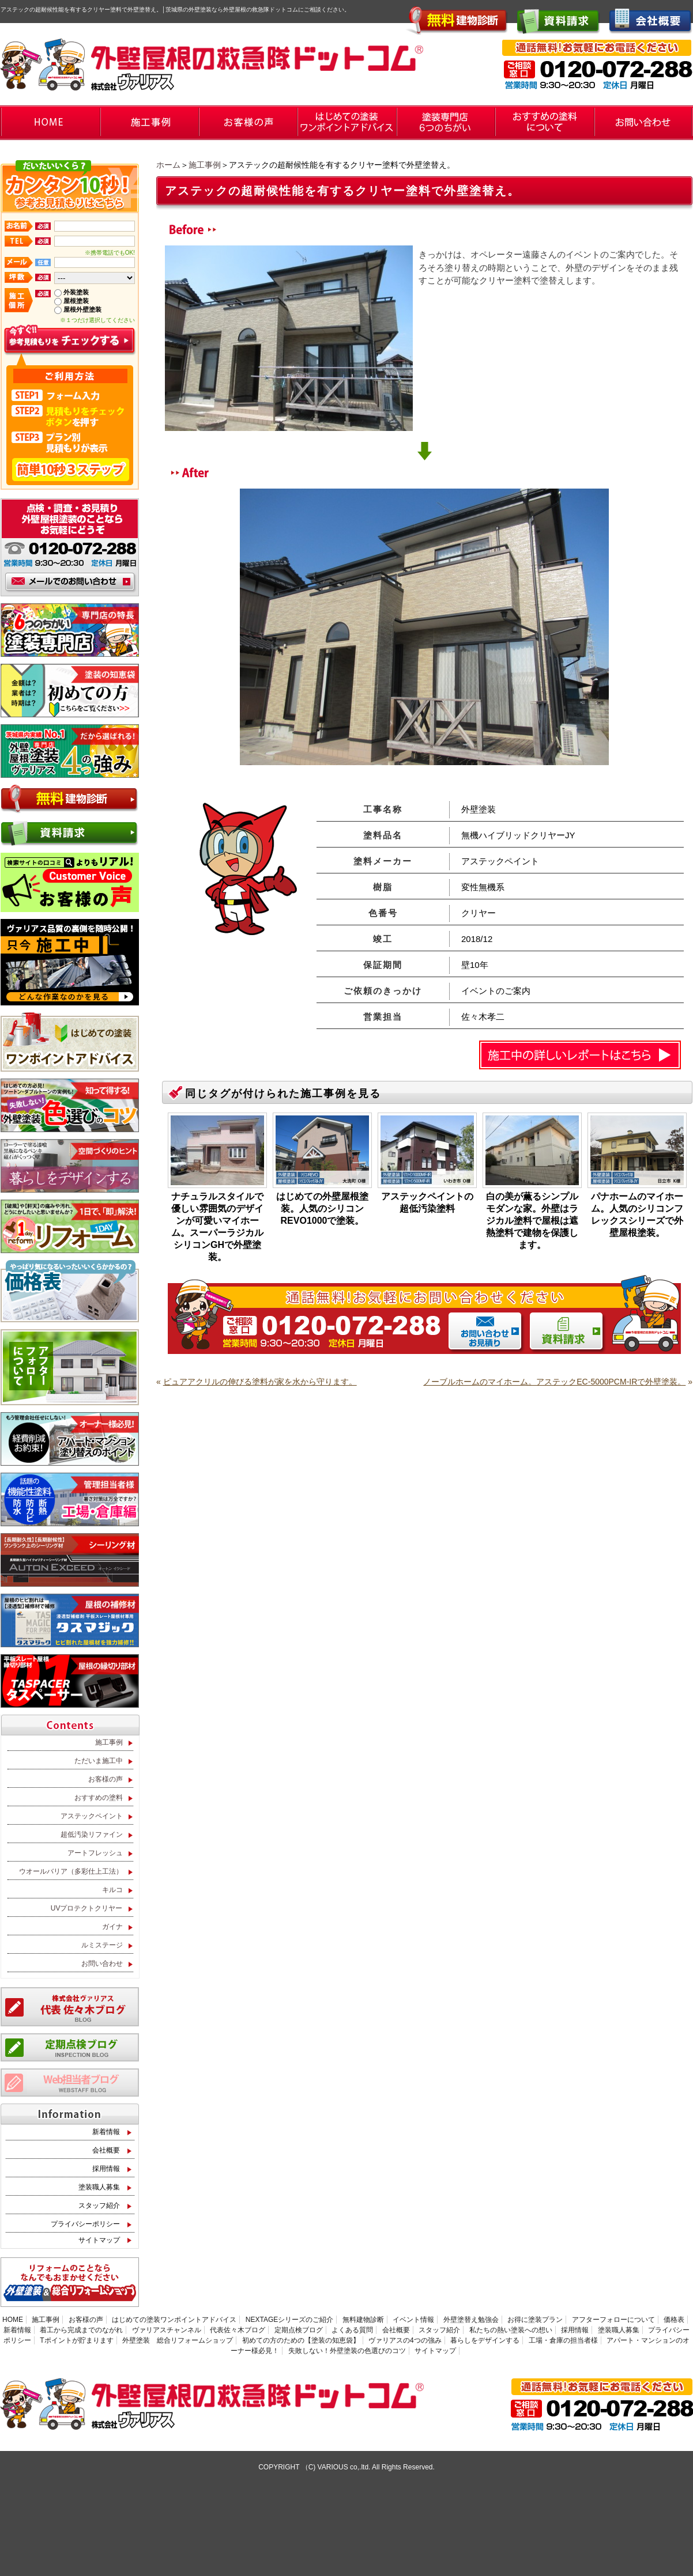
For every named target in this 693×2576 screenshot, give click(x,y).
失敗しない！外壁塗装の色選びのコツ (347, 2351)
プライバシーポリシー (85, 2224)
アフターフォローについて (613, 2320)
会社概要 (106, 2150)
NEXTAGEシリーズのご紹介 (289, 2320)
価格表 (674, 2320)
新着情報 (106, 2132)
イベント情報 (413, 2320)
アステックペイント (92, 1816)
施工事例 (205, 164)
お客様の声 (105, 1779)
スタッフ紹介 (99, 2205)
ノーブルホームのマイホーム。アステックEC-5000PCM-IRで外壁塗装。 (554, 1381)
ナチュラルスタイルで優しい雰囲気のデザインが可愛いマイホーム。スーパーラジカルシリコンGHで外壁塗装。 (217, 1226)
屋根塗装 (76, 300)
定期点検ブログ (298, 2330)
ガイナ (112, 1927)
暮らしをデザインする (484, 2340)
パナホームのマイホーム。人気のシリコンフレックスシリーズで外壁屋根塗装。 (637, 1214)
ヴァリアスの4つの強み (405, 2340)
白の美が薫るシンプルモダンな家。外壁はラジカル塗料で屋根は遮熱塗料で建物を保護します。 (532, 1220)
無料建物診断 (363, 2320)
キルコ (112, 1890)
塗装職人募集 (99, 2187)
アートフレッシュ (95, 1853)
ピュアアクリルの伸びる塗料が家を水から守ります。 (260, 1381)
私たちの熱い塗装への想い (510, 2330)
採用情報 (106, 2169)
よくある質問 (352, 2330)
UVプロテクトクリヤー (87, 1908)
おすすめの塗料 (98, 1798)
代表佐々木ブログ (237, 2330)
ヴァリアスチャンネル (166, 2330)
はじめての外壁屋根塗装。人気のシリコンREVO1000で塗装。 (322, 1208)
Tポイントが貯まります (76, 2340)
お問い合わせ (102, 1964)
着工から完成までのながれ (81, 2330)
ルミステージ (102, 1945)
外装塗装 (76, 292)
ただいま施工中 (98, 1761)
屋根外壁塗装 (82, 309)
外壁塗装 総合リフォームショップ (177, 2340)
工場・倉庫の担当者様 (563, 2340)
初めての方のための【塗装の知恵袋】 (301, 2340)
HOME (12, 2320)
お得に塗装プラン (535, 2320)
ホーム (168, 164)
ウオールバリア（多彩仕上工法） (71, 1871)
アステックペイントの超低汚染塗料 (427, 1202)
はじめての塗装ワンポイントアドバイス (174, 2320)
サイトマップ (99, 2240)
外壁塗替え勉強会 (471, 2320)
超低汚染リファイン (92, 1834)
